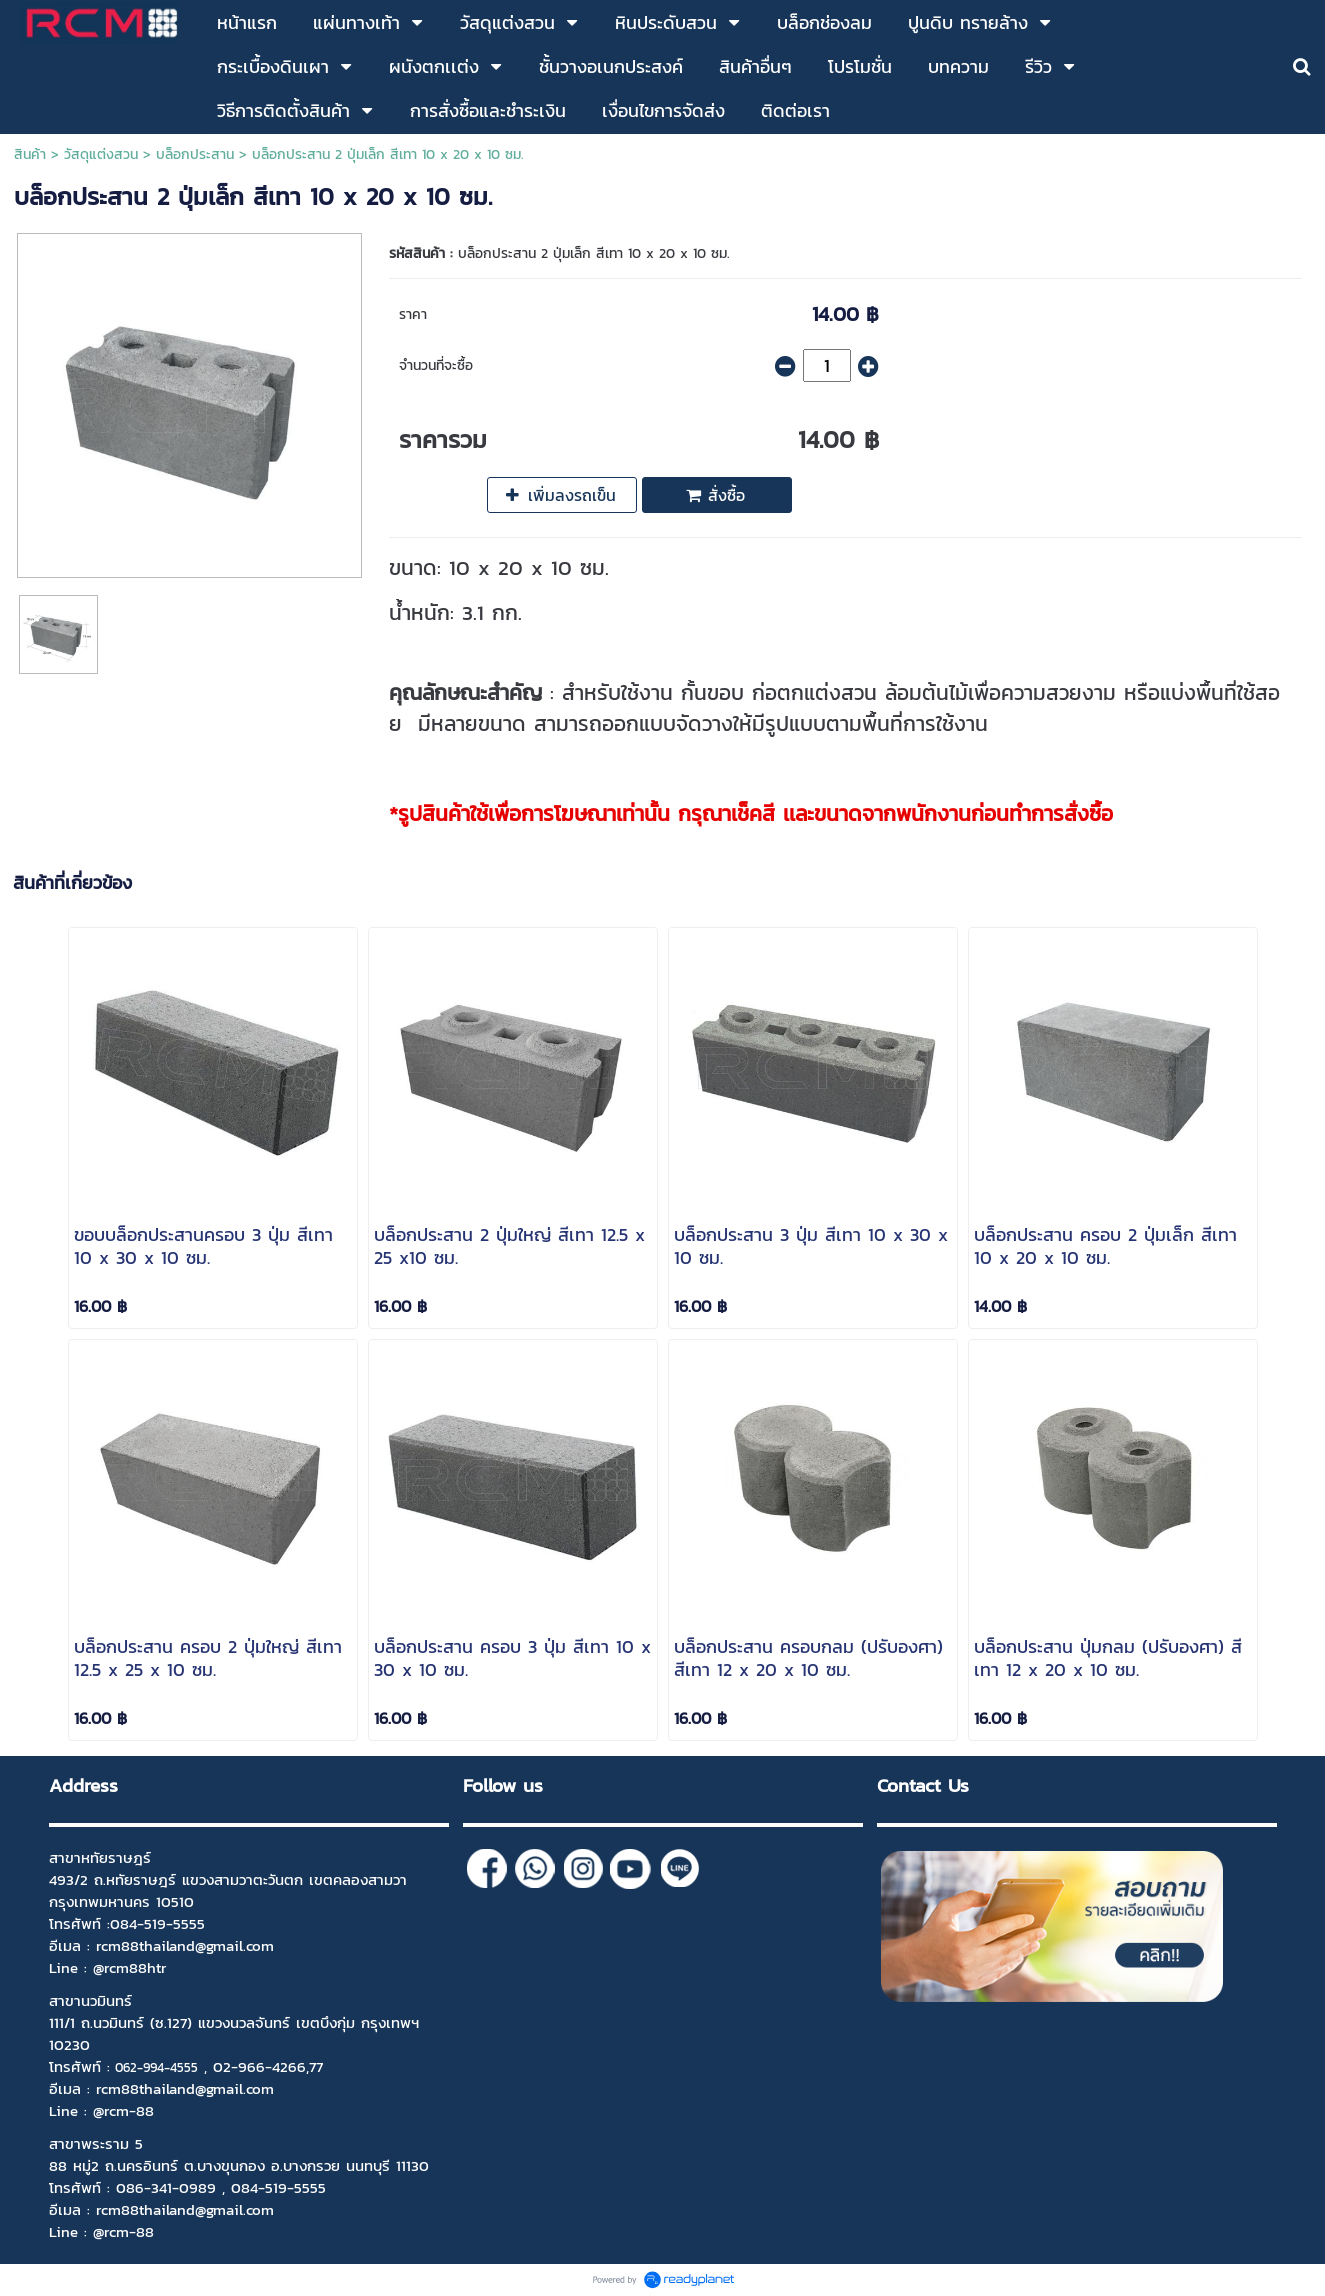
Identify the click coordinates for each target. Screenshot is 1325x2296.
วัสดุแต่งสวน (101, 154)
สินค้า (30, 154)
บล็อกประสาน (195, 154)
